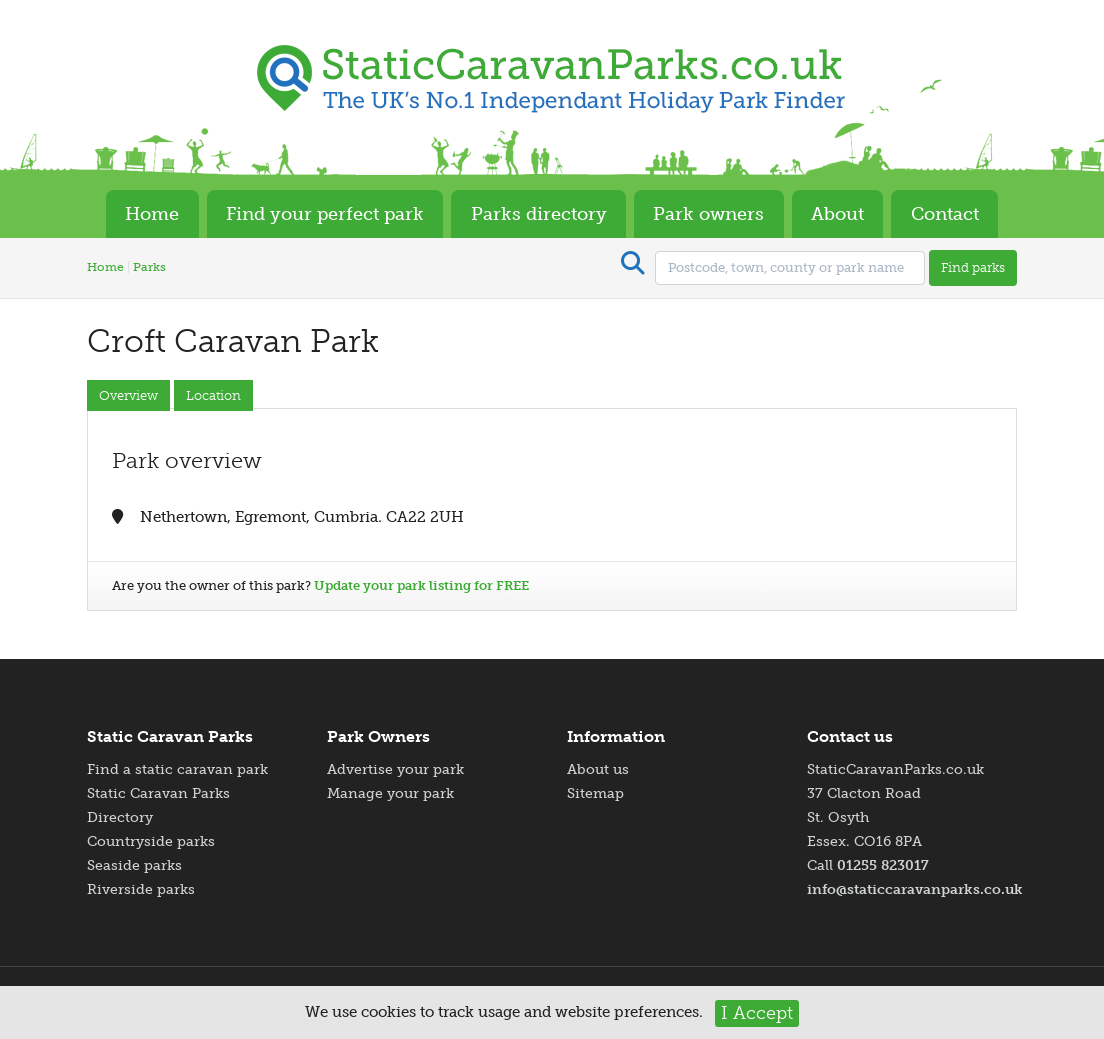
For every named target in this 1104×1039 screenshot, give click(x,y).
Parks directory (539, 214)
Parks (149, 267)
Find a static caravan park (177, 769)
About (837, 214)
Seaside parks (134, 865)
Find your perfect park (325, 214)
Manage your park (390, 793)
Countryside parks (151, 841)
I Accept (757, 1013)
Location (213, 395)
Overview (128, 395)
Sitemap (595, 793)
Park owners (708, 214)
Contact (945, 214)
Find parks (973, 267)
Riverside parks (141, 889)
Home (152, 214)
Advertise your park (395, 769)
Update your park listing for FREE (421, 585)
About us (598, 769)
